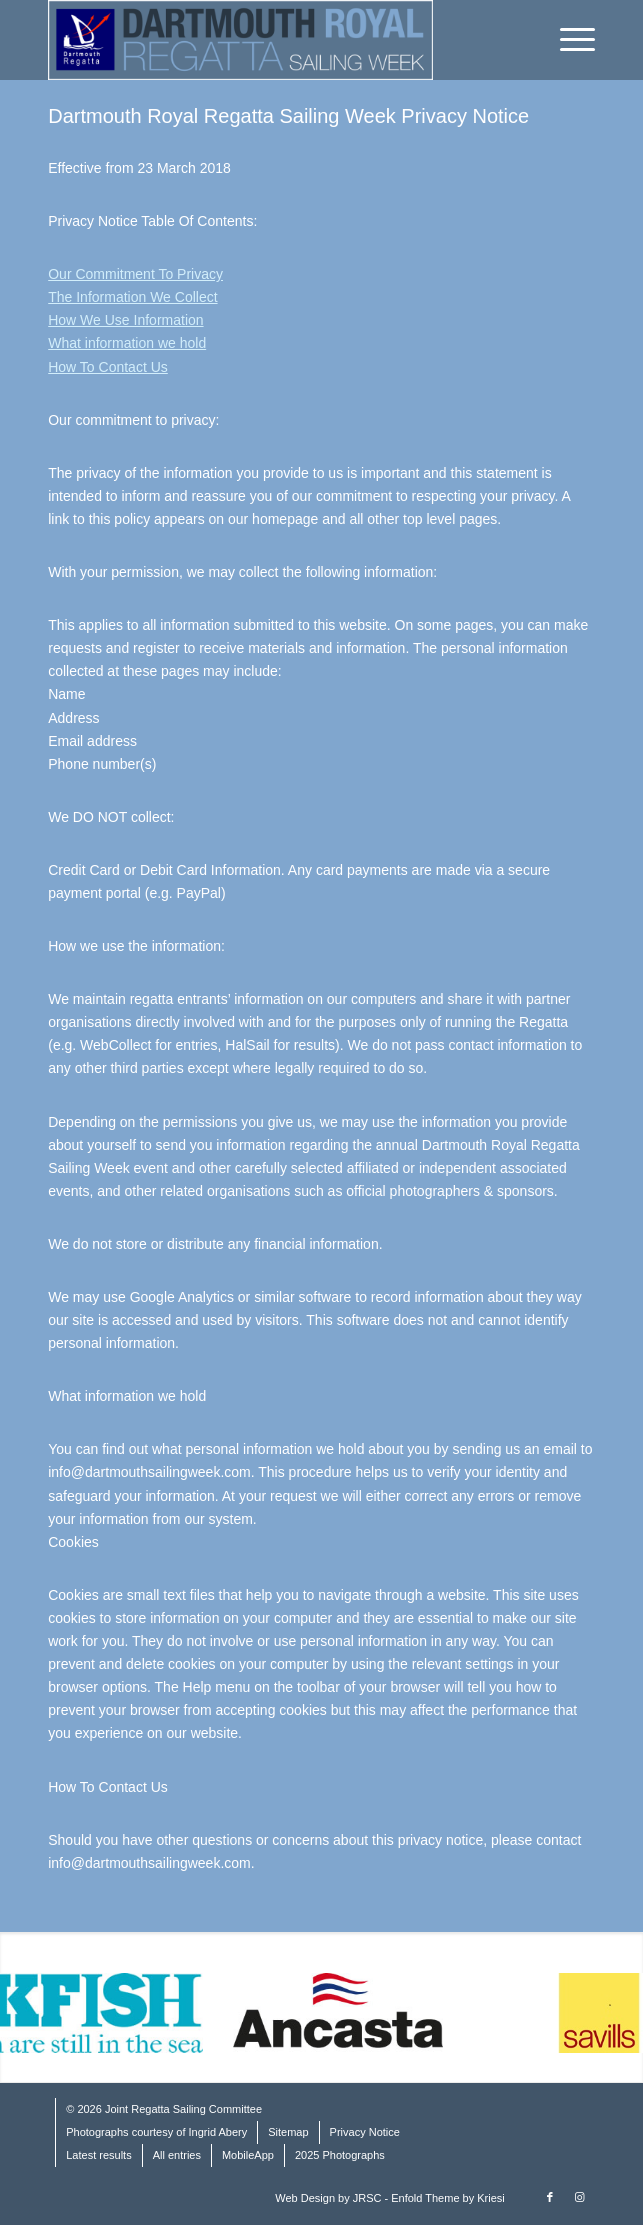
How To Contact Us (108, 367)
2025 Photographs (340, 2155)
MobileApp (248, 2155)
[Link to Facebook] (550, 2197)
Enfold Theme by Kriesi (448, 2198)
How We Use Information (125, 320)
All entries (177, 2155)
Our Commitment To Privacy (135, 274)
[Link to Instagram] (580, 2197)
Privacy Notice (365, 2132)
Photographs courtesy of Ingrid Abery (156, 2132)
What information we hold (127, 343)
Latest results (98, 2155)
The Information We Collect (132, 297)
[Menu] (567, 40)
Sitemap (288, 2132)
